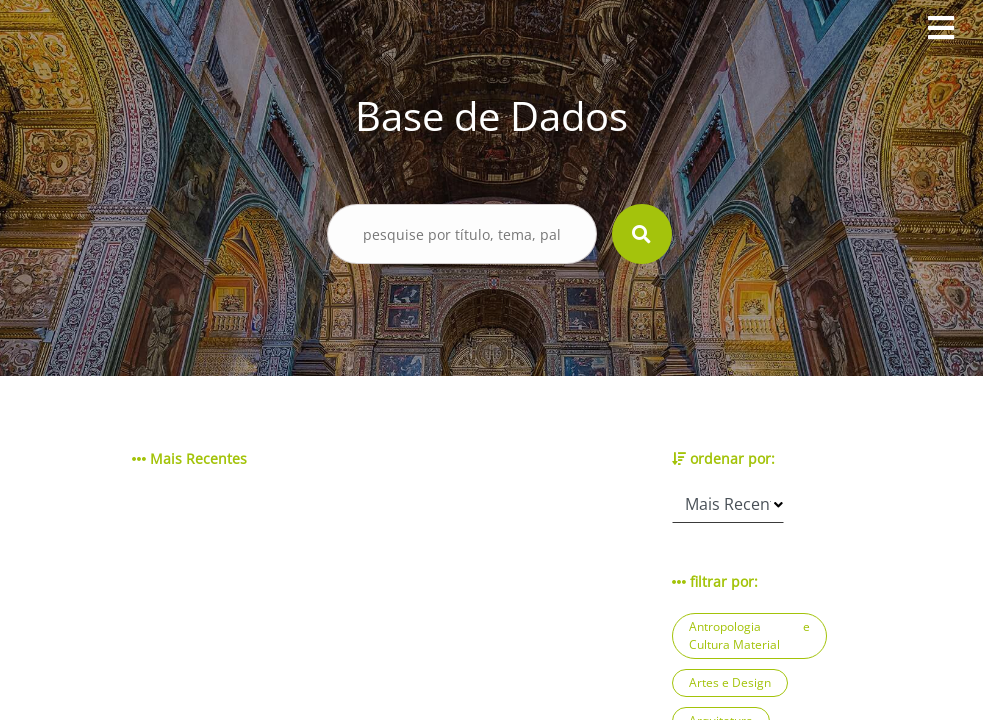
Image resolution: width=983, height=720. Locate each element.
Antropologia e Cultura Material (749, 635)
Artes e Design (730, 682)
